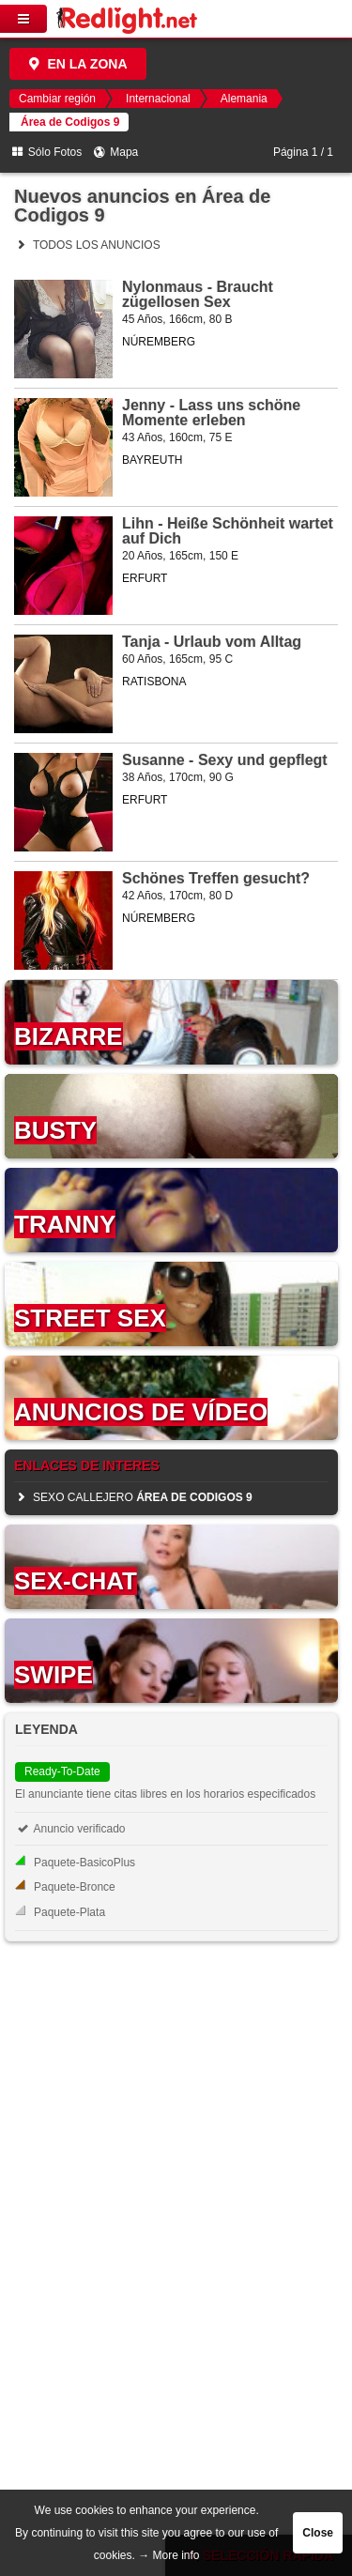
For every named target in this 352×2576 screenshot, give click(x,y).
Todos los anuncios (87, 245)
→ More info (168, 2555)
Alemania (244, 98)
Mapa (114, 152)
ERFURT (144, 578)
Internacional (158, 98)
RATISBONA (154, 681)
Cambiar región (57, 98)
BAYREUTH (152, 460)
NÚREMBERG (158, 341)
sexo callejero (133, 1497)
